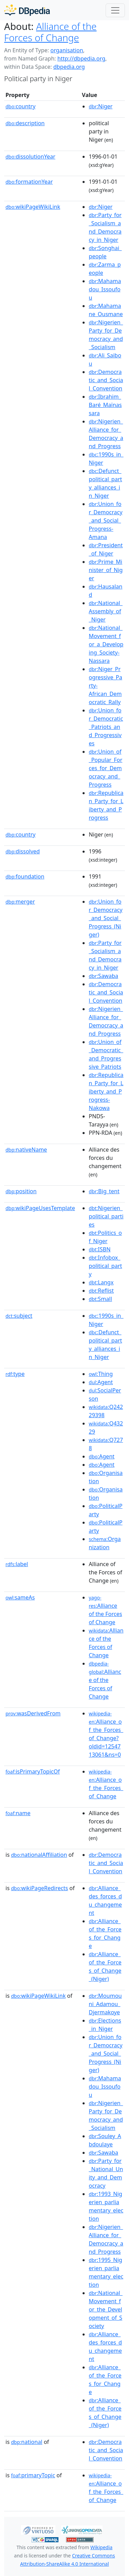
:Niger (100, 106)
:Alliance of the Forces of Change (105, 1610)
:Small (100, 1299)
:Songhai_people (105, 252)
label (17, 1564)
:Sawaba (103, 976)
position (21, 1191)
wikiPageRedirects (39, 1888)
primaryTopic (33, 2475)
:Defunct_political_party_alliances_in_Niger (105, 483)
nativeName (26, 1149)
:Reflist (101, 1290)
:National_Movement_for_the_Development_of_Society (105, 2309)
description (25, 123)
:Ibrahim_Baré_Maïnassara (105, 405)
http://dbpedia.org (81, 58)
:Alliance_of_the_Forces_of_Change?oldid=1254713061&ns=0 (106, 1734)
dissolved (23, 851)
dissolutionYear (30, 156)
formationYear (29, 181)
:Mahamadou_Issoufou (105, 289)
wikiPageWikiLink (33, 207)
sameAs (20, 1597)
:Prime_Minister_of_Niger (106, 570)
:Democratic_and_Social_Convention (106, 380)
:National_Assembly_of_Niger (105, 611)
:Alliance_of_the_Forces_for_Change (105, 1933)
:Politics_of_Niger (105, 1237)
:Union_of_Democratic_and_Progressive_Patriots (106, 1054)
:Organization (105, 1543)
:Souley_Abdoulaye (105, 2140)
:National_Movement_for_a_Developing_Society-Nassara (106, 644)
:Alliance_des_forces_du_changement (105, 1900)
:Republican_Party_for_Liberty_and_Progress (106, 805)
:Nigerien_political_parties (106, 1216)
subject (19, 1315)
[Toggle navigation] (115, 10)
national (26, 2442)
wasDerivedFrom (33, 1713)
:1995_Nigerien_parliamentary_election (106, 2272)
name (18, 1813)
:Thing (101, 1374)
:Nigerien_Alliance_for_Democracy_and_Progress (106, 434)
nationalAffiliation (39, 1854)
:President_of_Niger (106, 549)
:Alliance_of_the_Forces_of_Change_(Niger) (105, 1966)
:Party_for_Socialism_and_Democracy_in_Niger (105, 227)
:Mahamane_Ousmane (106, 310)
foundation (25, 876)
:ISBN (99, 1249)
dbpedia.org (69, 67)
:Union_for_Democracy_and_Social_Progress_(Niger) (105, 918)
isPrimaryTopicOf (33, 1771)
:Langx (101, 1282)
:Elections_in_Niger (105, 2025)
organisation (66, 50)
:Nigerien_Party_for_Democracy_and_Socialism (106, 335)
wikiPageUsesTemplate (40, 1208)
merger (20, 901)
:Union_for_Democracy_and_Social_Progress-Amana (105, 520)
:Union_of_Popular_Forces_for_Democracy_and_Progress (105, 768)
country (20, 106)
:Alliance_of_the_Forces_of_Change (106, 1784)
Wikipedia (101, 2547)
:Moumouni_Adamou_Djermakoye (105, 2004)
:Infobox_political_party (105, 1266)
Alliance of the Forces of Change (50, 32)
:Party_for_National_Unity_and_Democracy (106, 2173)
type (15, 1374)
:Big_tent (104, 1191)
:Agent (101, 1382)
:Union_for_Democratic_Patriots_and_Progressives (106, 727)
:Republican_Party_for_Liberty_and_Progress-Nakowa (106, 1091)
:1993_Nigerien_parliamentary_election (106, 2206)
